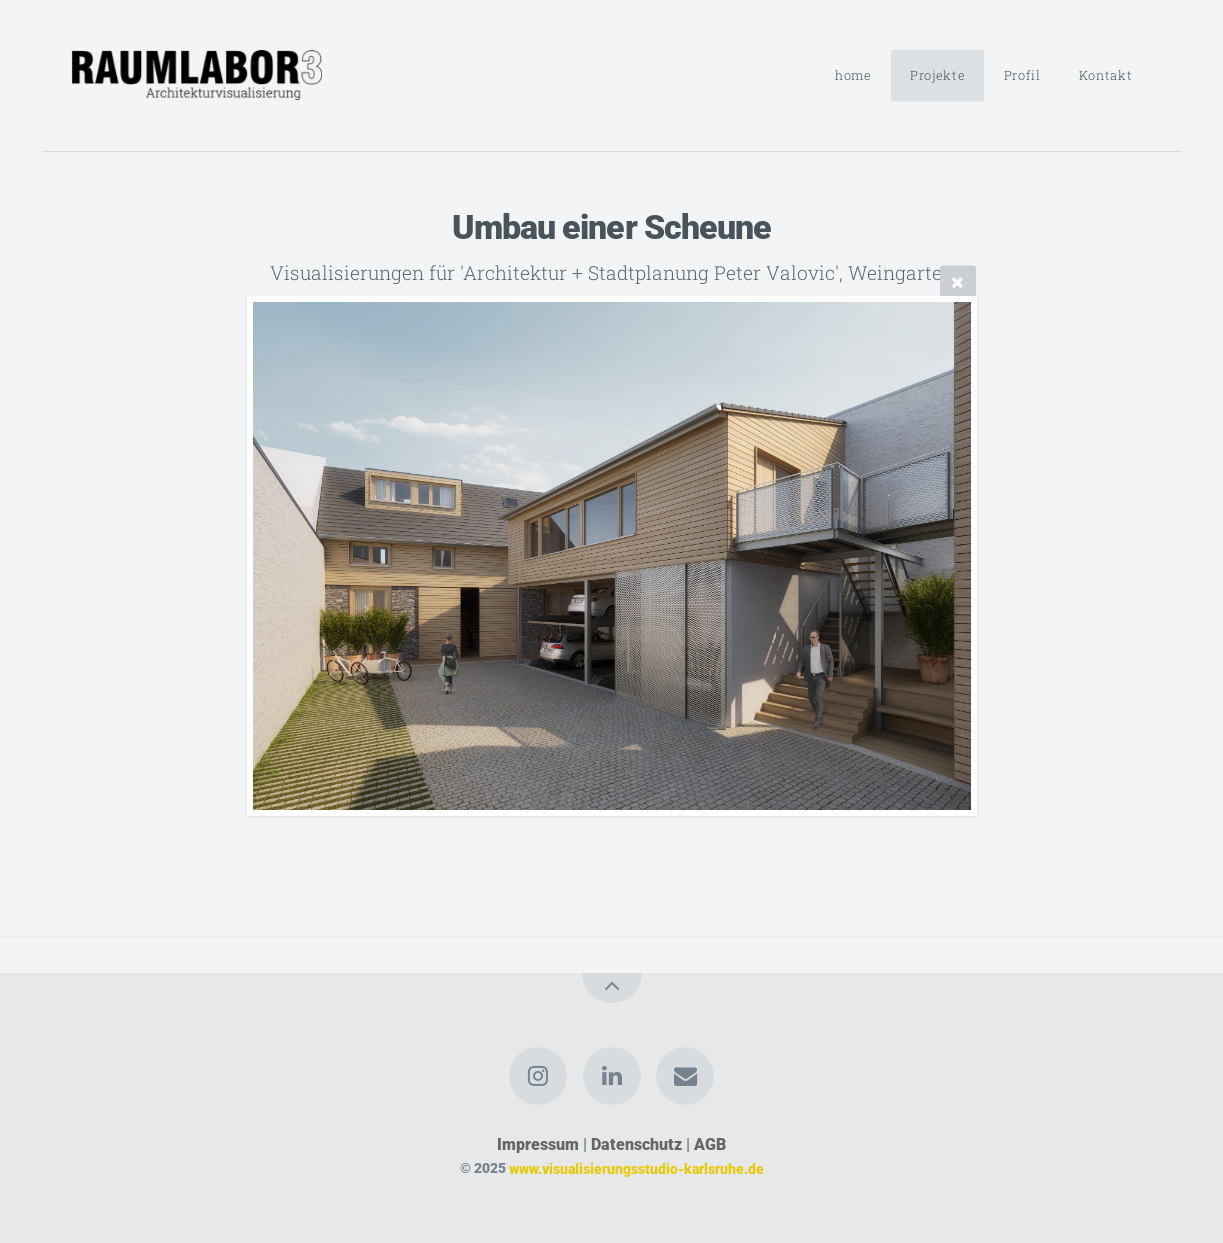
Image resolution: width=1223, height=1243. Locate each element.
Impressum (538, 1144)
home (853, 75)
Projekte (937, 75)
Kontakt (1105, 75)
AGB (710, 1144)
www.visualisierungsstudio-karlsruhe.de (636, 1168)
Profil (1022, 75)
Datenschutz (636, 1144)
